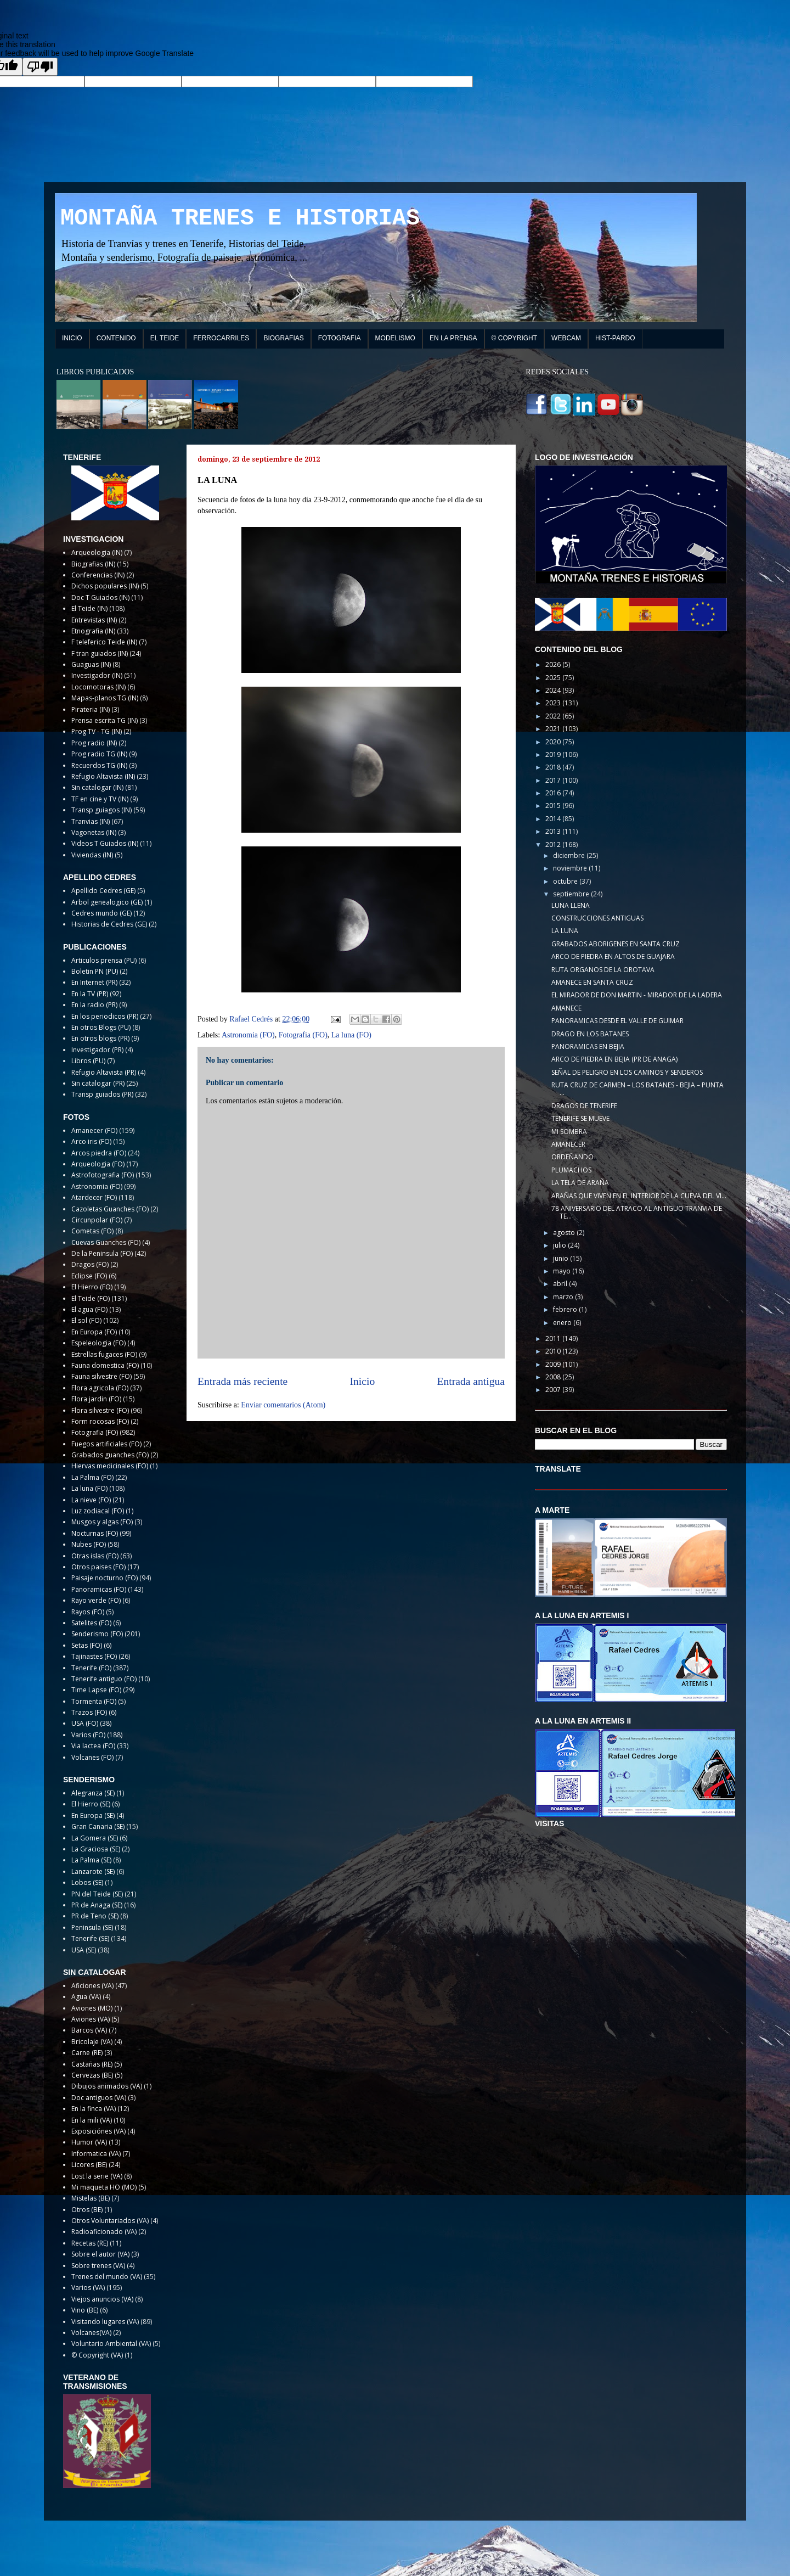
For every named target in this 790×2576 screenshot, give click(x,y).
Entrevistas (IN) (94, 620)
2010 (553, 1351)
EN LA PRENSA (453, 338)
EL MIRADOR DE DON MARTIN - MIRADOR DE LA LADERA (636, 995)
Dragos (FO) (90, 1264)
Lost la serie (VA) (96, 2176)
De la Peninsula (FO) (102, 1253)
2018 (553, 767)
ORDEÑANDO (572, 1156)
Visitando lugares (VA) (105, 2321)
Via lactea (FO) (93, 1745)
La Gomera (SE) (94, 1838)
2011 (553, 1338)
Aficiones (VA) (92, 1985)
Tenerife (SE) (90, 1938)
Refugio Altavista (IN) (103, 776)
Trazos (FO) (89, 1712)
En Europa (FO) (94, 1332)
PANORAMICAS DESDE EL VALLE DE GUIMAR (617, 1020)
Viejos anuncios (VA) (102, 2299)
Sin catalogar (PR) (98, 1083)
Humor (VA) (89, 2142)
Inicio (362, 1381)
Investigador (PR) (97, 1049)
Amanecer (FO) (94, 1130)
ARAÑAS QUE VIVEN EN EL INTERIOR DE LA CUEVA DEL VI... (638, 1195)
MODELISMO (395, 338)
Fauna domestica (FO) (105, 1365)
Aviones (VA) (90, 2019)
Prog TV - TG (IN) (96, 731)
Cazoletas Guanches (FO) (110, 1209)
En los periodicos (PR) (104, 1016)
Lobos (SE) (87, 1882)
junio (561, 1258)
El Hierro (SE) (90, 1804)
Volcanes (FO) (92, 1757)
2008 (553, 1377)
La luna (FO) (351, 1035)
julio (560, 1245)
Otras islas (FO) (95, 1556)
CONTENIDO (116, 338)
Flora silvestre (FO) (100, 1410)
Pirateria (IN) (90, 709)
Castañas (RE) (91, 2064)
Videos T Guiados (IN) (104, 843)
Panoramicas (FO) (98, 1589)
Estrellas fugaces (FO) (104, 1354)
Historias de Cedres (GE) (109, 924)
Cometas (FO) (92, 1231)
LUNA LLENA (570, 905)
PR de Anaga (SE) (96, 1905)
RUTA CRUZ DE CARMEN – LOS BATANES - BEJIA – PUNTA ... (637, 1088)
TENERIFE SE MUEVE (580, 1118)
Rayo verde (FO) (96, 1600)
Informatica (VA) (96, 2153)
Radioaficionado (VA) (104, 2231)
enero (563, 1322)
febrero (566, 1309)
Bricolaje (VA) (91, 2041)
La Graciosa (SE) (95, 1849)
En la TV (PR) (89, 993)
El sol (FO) (86, 1320)
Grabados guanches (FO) (110, 1455)
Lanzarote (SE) (93, 1871)
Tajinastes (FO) (94, 1656)
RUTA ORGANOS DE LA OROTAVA (602, 969)
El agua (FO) (89, 1309)
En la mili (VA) (91, 2120)
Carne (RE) (87, 2052)
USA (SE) (83, 1950)
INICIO (72, 338)
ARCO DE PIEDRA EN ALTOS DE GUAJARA (613, 956)
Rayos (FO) (87, 1612)
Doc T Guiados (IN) (100, 597)
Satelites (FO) (91, 1622)
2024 (553, 690)
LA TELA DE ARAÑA (580, 1182)
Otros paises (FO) (98, 1567)
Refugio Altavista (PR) (103, 1072)
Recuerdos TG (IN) (99, 765)
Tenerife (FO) (91, 1668)
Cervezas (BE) (92, 2075)
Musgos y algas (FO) (102, 1521)
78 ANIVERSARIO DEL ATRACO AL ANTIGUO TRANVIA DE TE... (636, 1212)
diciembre (569, 855)
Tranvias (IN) (90, 821)
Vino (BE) (84, 2310)
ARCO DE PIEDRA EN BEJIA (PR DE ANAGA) (614, 1059)
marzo (564, 1296)
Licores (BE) (89, 2164)
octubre (566, 881)
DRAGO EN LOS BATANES (590, 1034)
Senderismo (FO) (97, 1633)
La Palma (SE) (91, 1860)
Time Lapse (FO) (96, 1689)
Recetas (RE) (89, 2243)
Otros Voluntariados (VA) (110, 2220)
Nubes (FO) (88, 1544)
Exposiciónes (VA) (98, 2131)
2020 (553, 742)
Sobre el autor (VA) (100, 2254)
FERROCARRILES (221, 338)
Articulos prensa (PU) (104, 960)
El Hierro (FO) (91, 1287)
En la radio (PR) (94, 1004)
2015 (553, 805)
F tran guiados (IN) (99, 653)
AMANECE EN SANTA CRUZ (592, 982)
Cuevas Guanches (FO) (105, 1242)
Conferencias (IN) (98, 575)
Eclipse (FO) (89, 1276)
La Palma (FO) (92, 1477)
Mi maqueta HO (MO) (104, 2187)
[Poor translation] (40, 67)
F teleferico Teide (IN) (104, 642)
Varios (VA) (88, 2287)
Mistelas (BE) (90, 2198)
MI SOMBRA (569, 1131)
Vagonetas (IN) (93, 832)
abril (561, 1283)
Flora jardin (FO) (96, 1399)
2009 (553, 1364)
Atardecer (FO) (94, 1197)
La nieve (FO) (91, 1500)
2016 (553, 793)
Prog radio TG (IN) (99, 754)
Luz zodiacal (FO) (97, 1511)
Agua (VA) (86, 1996)
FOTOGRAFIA (339, 338)
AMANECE (566, 1008)
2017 (553, 780)
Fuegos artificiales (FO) (106, 1444)
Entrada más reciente (242, 1381)
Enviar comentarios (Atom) (283, 1405)
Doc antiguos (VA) (98, 2097)
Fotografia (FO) (303, 1035)
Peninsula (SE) (92, 1927)
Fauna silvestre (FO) (101, 1376)
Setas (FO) (86, 1645)
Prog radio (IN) (94, 743)
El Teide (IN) (89, 608)
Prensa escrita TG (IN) (104, 720)
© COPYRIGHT (515, 338)
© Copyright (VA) (97, 2355)
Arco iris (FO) (91, 1141)
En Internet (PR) (94, 982)
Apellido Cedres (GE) (103, 890)
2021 (553, 728)
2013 (553, 831)
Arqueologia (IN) (96, 552)
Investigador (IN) (96, 675)
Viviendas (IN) (92, 855)
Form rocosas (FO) (100, 1421)
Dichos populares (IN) (105, 586)
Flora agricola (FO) (99, 1388)
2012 (553, 844)
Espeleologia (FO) (98, 1343)
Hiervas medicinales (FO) (109, 1466)
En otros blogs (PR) (100, 1038)
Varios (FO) (88, 1734)
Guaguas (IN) (91, 664)
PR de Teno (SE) (95, 1916)
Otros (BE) (87, 2209)
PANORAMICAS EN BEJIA (587, 1046)
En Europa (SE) (93, 1815)
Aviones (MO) (91, 2008)
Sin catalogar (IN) (97, 787)
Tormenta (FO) (93, 1701)
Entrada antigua (471, 1381)
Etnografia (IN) (93, 631)
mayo (562, 1271)
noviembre (571, 868)
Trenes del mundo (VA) (106, 2276)
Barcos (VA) (89, 2030)
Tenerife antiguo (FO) (104, 1678)
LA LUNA (564, 930)
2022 (553, 716)
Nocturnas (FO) (94, 1533)
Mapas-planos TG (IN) (104, 698)
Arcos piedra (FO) (98, 1153)
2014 (553, 818)
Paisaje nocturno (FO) (104, 1577)
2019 (553, 754)
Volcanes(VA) (91, 2332)
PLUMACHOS (571, 1170)
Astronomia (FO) (248, 1035)
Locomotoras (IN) (98, 687)
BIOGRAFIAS (283, 338)
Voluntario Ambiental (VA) (111, 2343)
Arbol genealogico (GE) (107, 902)
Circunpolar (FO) (96, 1220)
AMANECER (568, 1144)
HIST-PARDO (615, 338)
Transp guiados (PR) (102, 1094)
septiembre (572, 894)
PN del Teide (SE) (97, 1894)
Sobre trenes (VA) (98, 2265)
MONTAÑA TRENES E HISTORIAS (240, 218)
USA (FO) (84, 1723)
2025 (553, 677)
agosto (565, 1232)
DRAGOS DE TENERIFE (584, 1105)
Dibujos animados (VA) (106, 2086)
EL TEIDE (164, 338)
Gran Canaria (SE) (98, 1826)
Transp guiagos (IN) (101, 810)
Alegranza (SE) (93, 1793)
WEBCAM (566, 338)
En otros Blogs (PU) (101, 1027)
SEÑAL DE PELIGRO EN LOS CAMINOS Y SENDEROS (627, 1072)
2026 (553, 664)
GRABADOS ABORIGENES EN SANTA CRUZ (615, 944)
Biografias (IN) (93, 564)
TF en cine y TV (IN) (99, 799)
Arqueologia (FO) (98, 1164)
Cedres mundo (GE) (101, 913)
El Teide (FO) (90, 1298)
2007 (553, 1389)
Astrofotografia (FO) (102, 1175)
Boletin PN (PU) (94, 971)
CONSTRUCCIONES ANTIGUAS (597, 918)
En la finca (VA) (93, 2108)
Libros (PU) (88, 1060)
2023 (553, 703)
